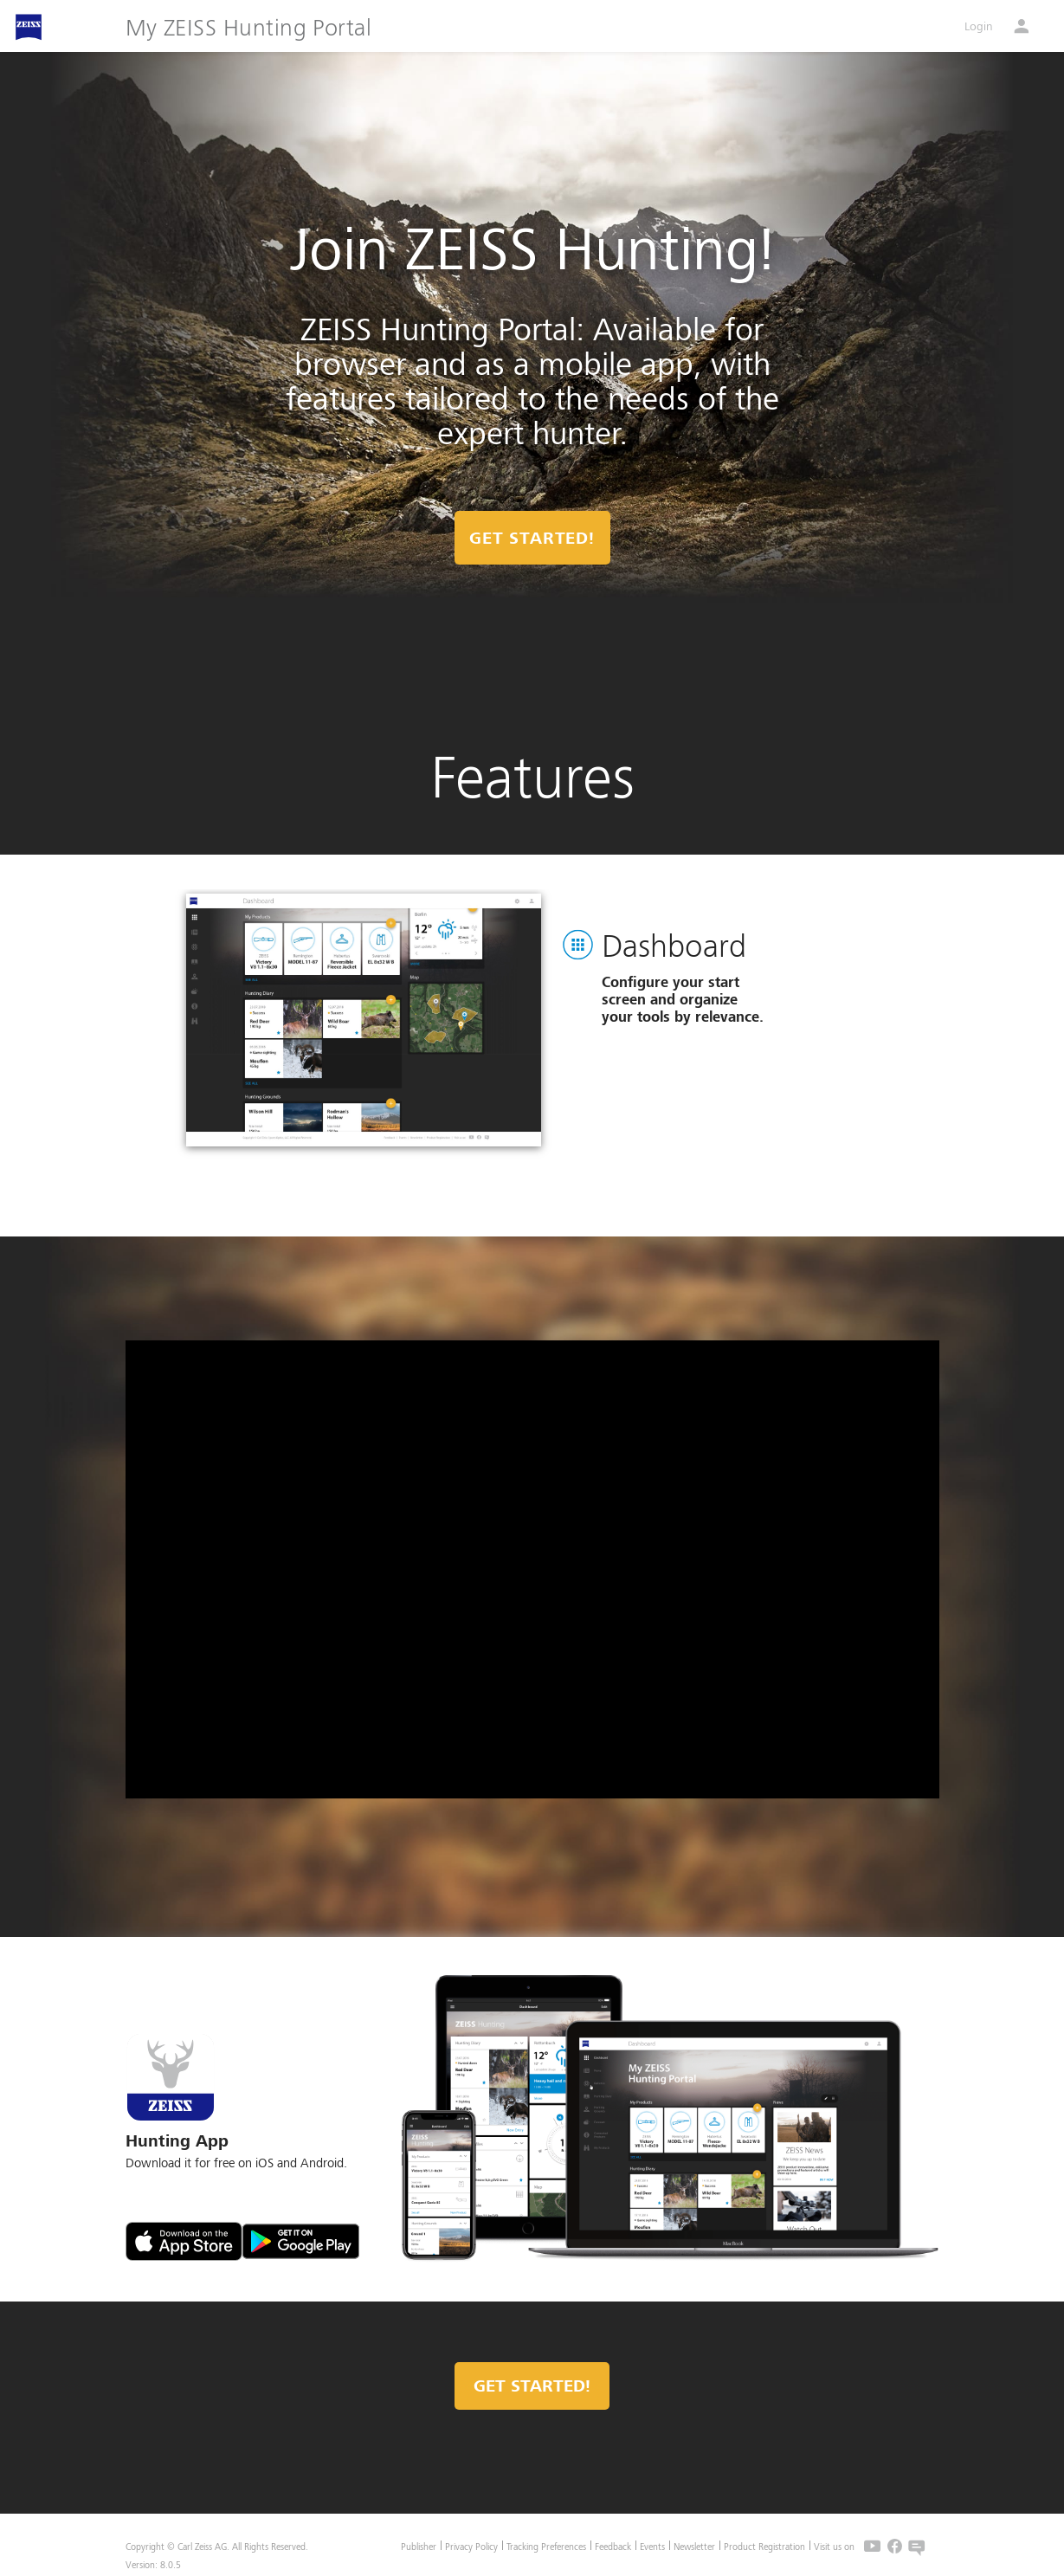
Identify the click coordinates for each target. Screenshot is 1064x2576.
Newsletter (694, 2546)
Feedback (613, 2546)
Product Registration (764, 2546)
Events (652, 2546)
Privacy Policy (471, 2546)
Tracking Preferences (546, 2546)
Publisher (418, 2546)
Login (978, 26)
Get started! (532, 2385)
